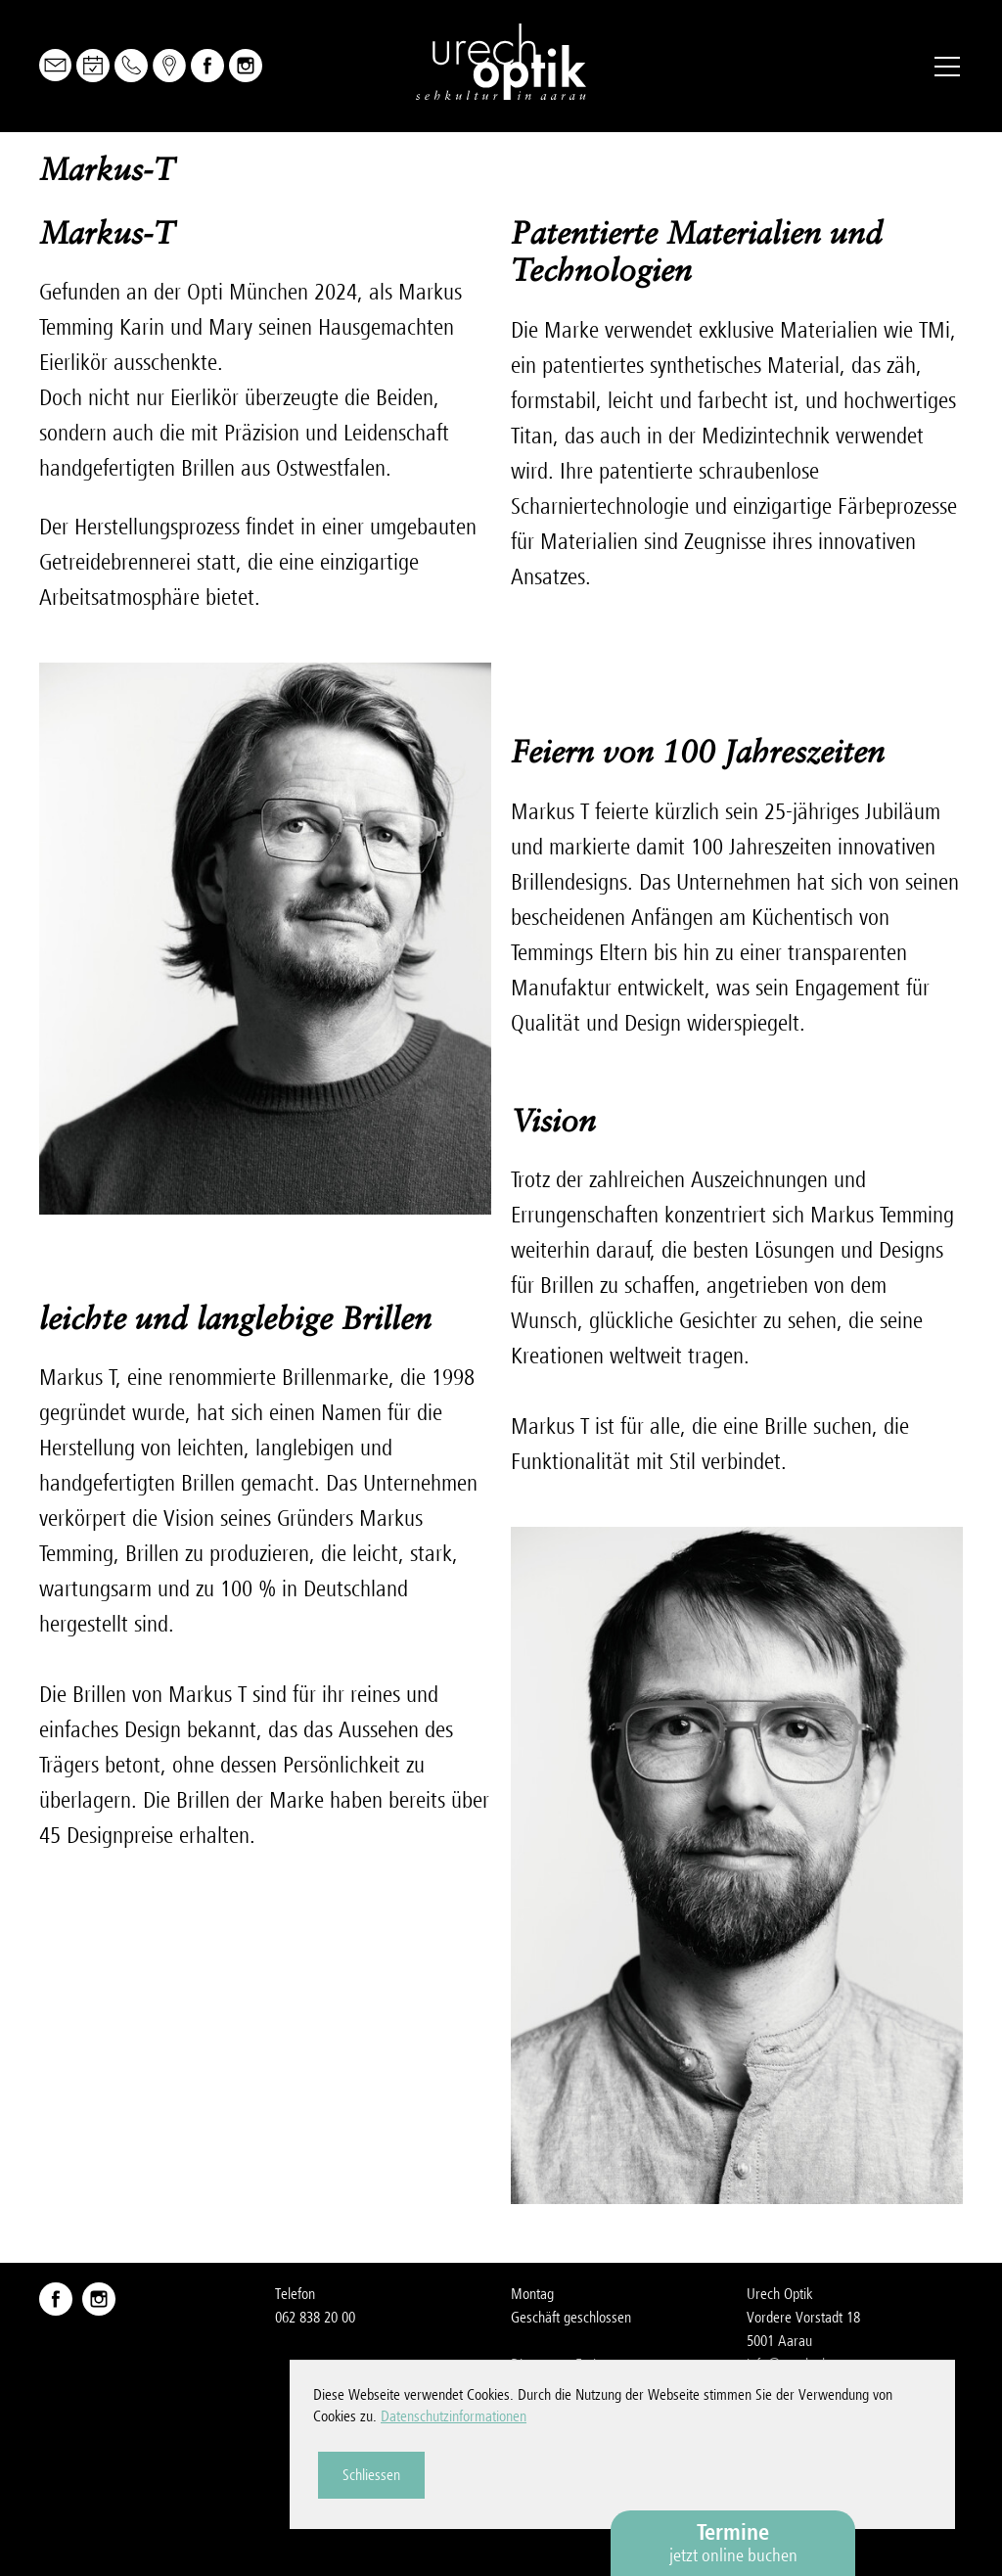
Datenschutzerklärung (807, 2458)
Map (169, 65)
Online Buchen (93, 65)
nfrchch (788, 2364)
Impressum (778, 2435)
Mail (55, 65)
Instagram (245, 65)
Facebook (207, 65)
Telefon (131, 65)
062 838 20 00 (315, 2317)
